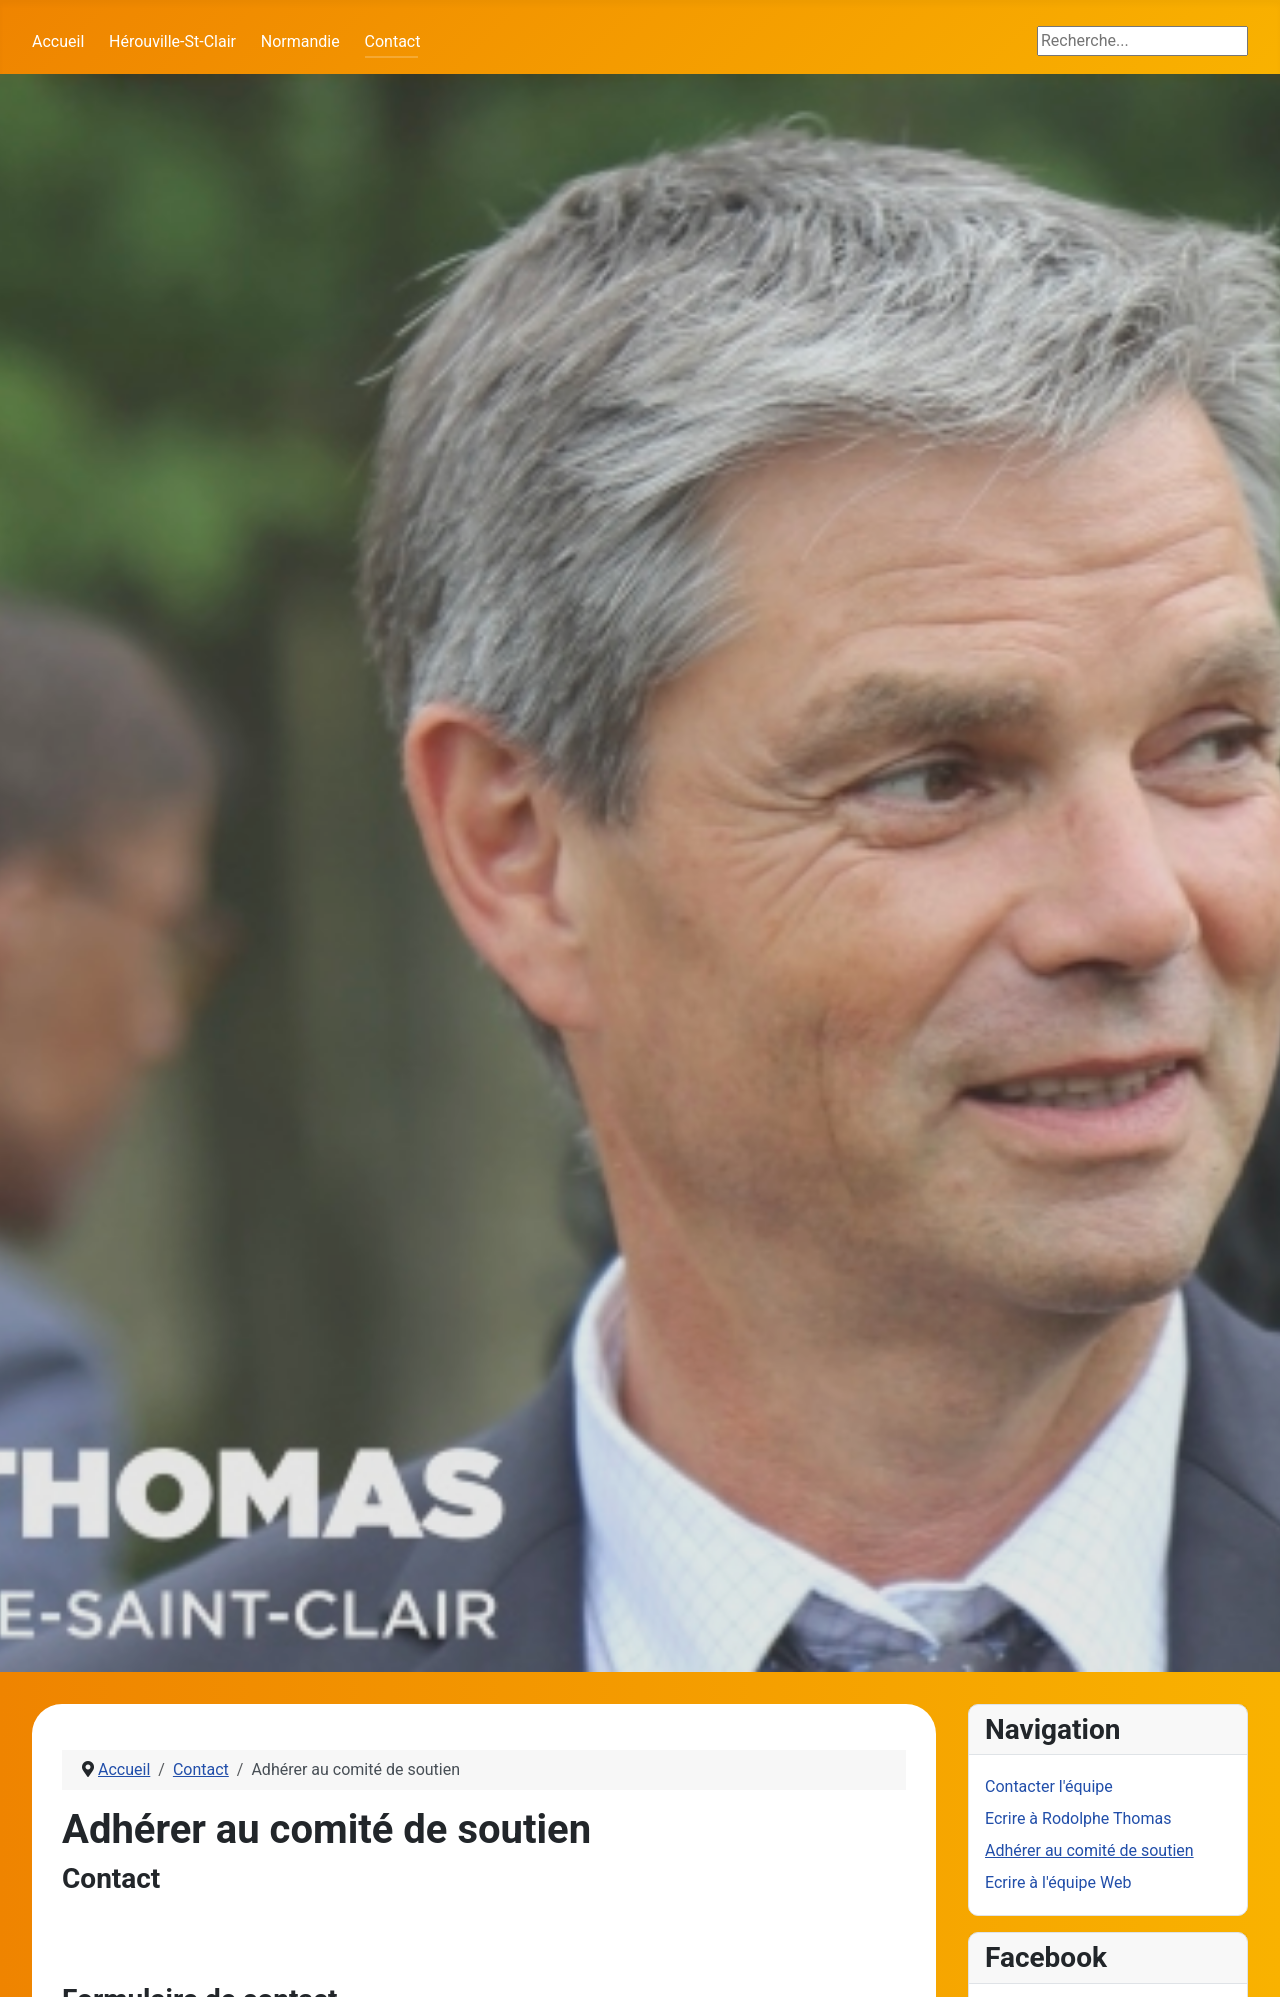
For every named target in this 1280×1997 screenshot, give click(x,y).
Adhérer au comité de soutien (1089, 1850)
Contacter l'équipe (1049, 1786)
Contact (393, 41)
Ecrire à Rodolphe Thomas (1078, 1818)
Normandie (300, 41)
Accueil (58, 41)
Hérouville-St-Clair (172, 41)
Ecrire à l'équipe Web (1058, 1882)
